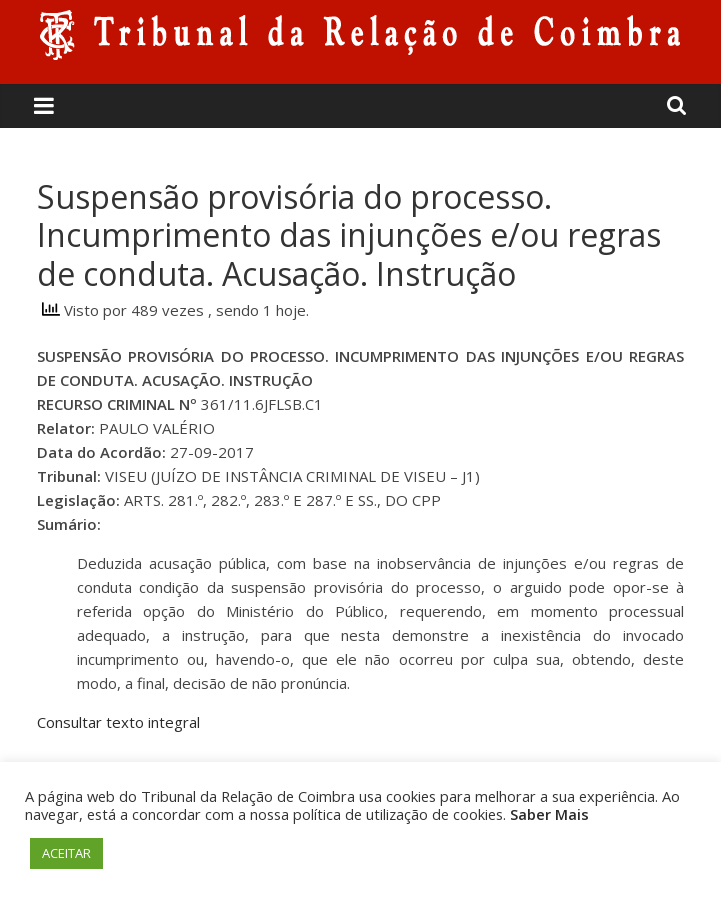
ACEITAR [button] (66, 853)
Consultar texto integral (118, 722)
